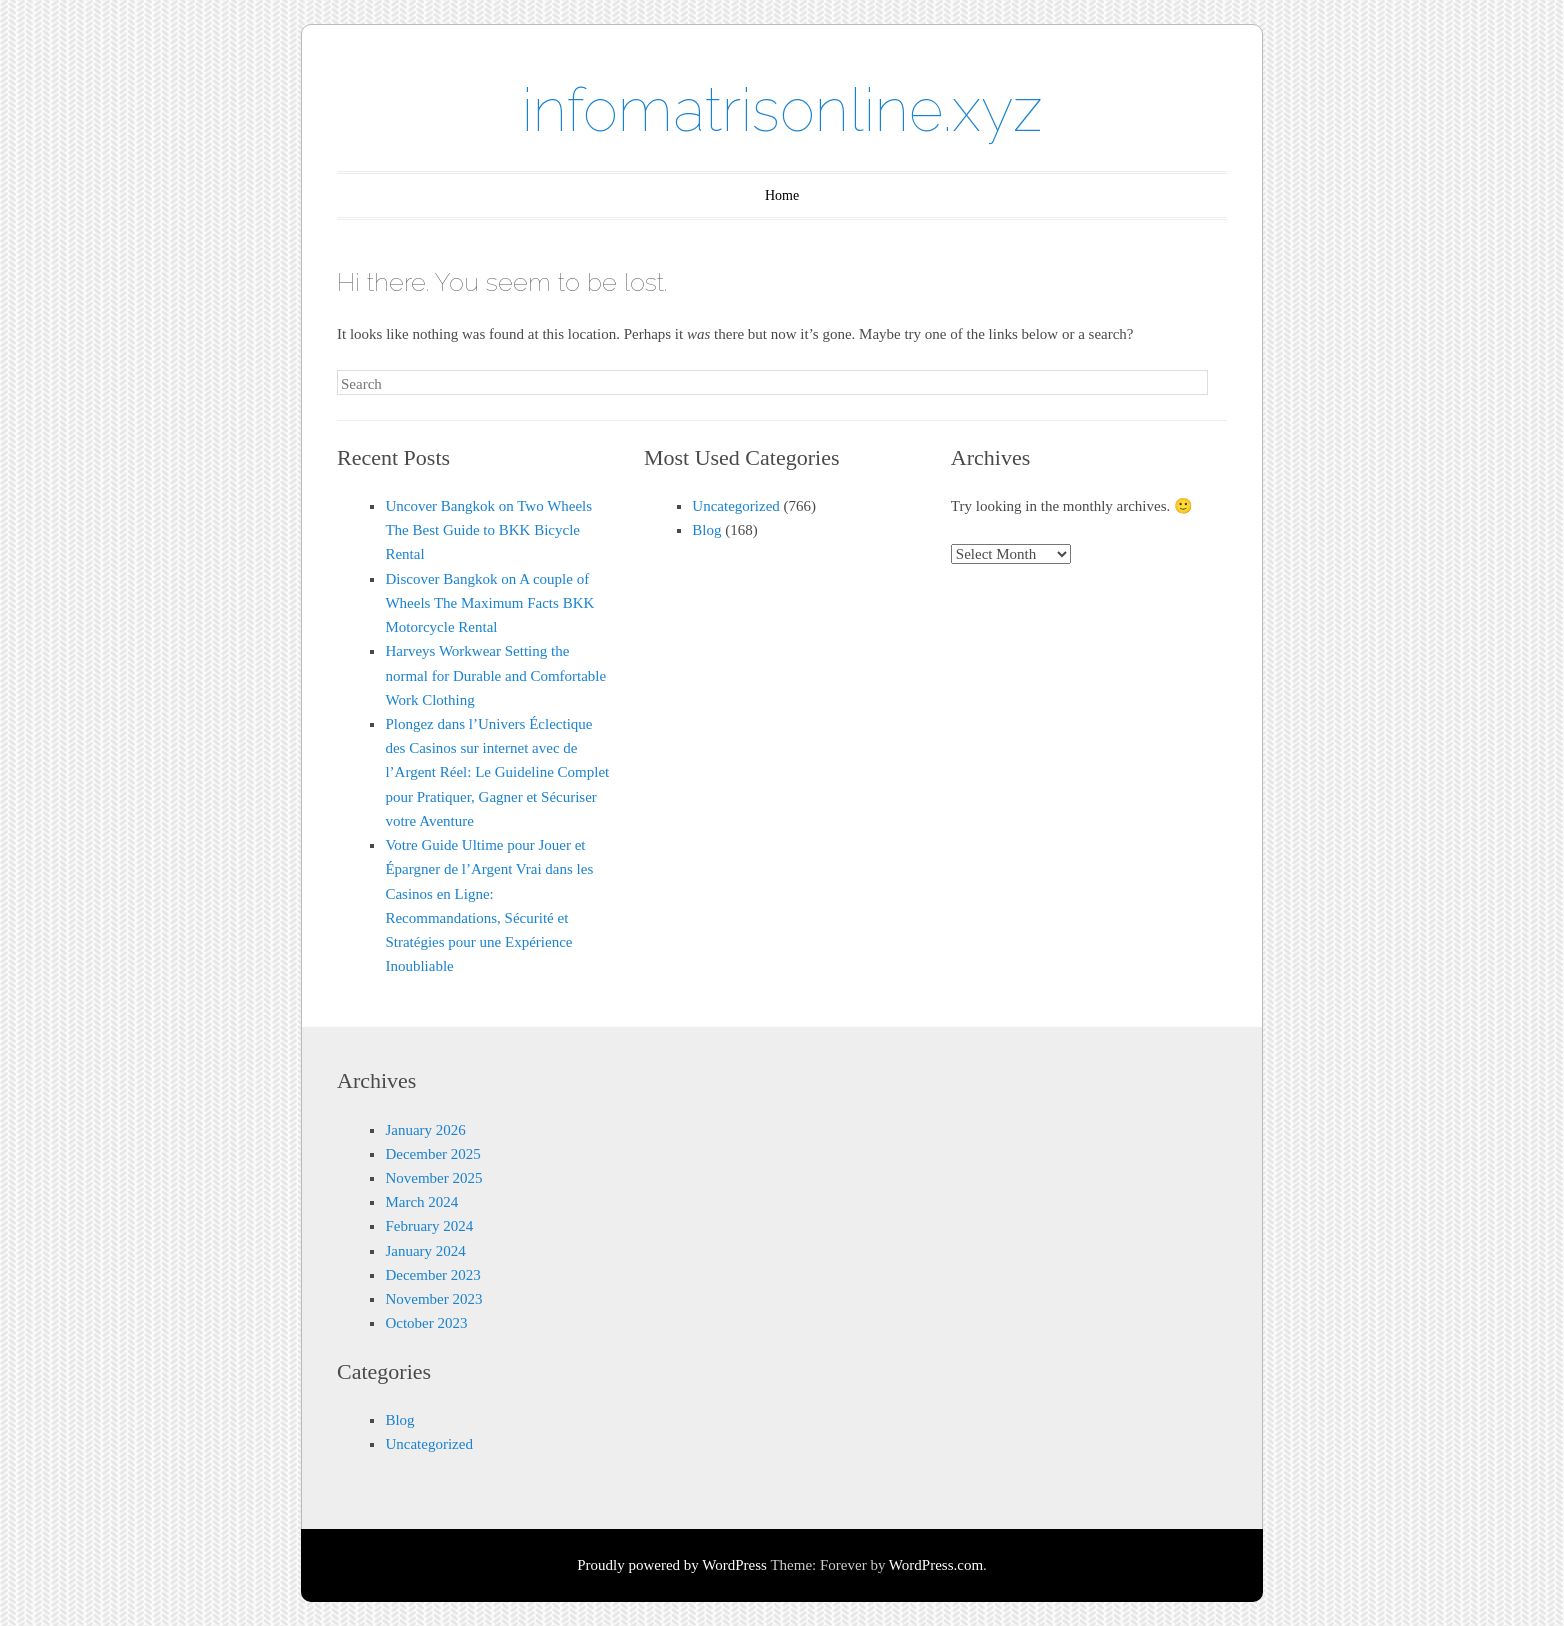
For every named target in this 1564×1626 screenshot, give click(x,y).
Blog (706, 530)
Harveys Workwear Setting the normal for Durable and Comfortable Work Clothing (495, 675)
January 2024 (425, 1251)
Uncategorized (735, 506)
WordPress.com (936, 1565)
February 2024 (429, 1226)
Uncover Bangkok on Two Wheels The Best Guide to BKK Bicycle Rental (488, 530)
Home (782, 195)
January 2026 (425, 1130)
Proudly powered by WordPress (672, 1565)
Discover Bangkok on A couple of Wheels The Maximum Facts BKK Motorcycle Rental (489, 603)
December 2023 (432, 1275)
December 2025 (432, 1154)
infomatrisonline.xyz (782, 110)
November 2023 (433, 1299)
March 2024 (421, 1202)
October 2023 (426, 1323)
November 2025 (433, 1178)
